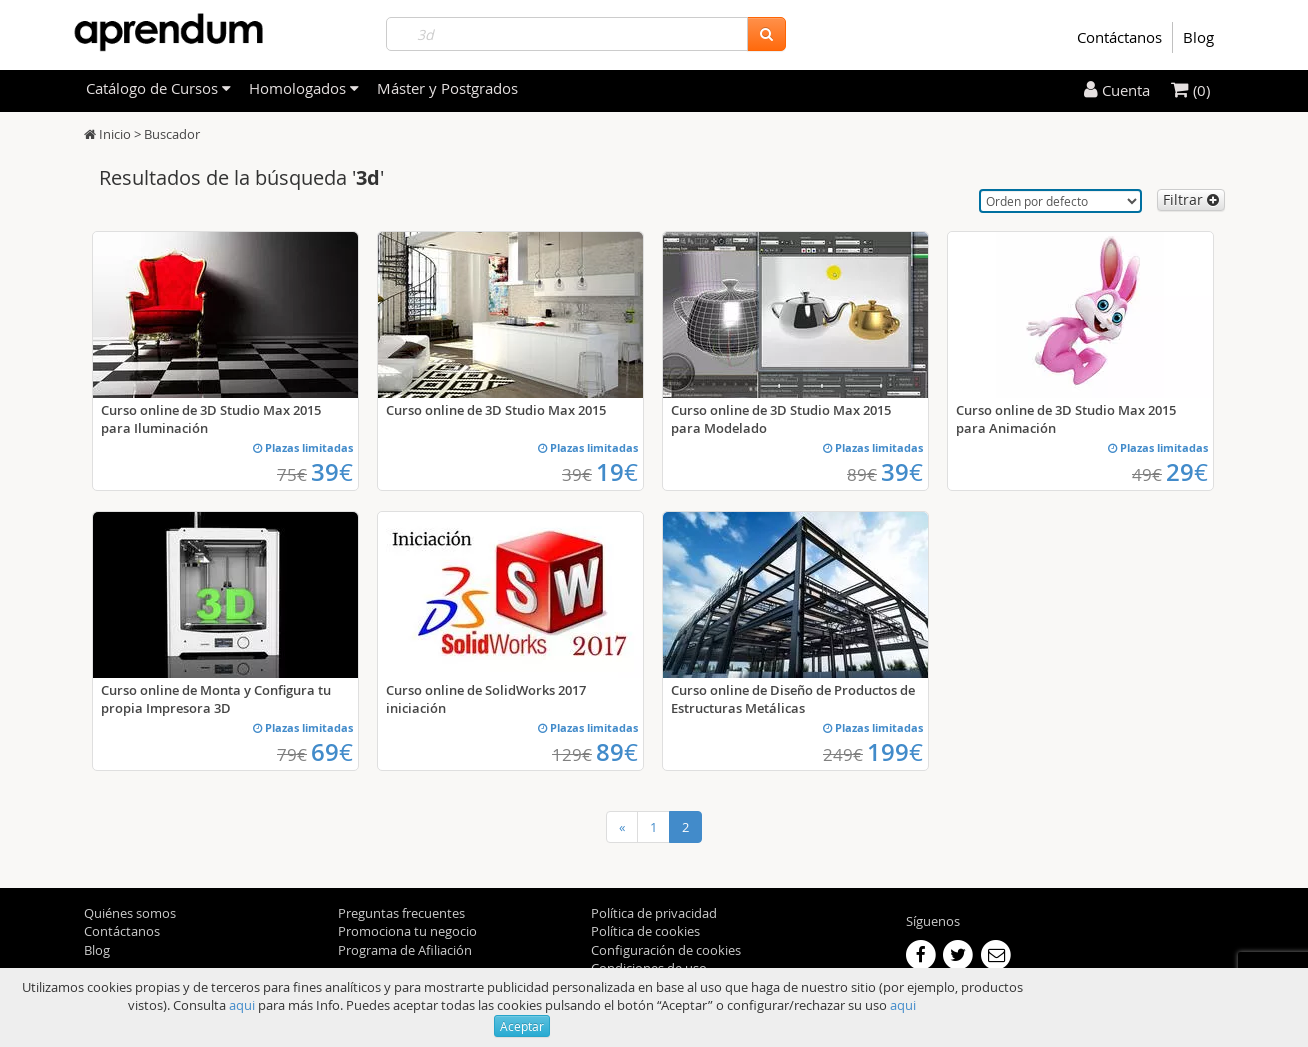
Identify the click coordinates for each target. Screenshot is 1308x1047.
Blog (1198, 37)
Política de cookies (645, 931)
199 (895, 752)
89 (617, 752)
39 (332, 472)
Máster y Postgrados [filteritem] (447, 88)
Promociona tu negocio (407, 931)
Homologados (304, 88)
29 (1187, 472)
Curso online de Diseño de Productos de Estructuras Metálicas (793, 699)
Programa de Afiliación (405, 950)
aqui (242, 1005)
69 (332, 752)
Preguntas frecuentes (401, 913)
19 (617, 472)
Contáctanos (1119, 37)
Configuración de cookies (666, 950)
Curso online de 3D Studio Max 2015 (496, 410)
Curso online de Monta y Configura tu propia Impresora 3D (216, 699)
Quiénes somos (130, 913)
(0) (1190, 90)
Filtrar (1191, 199)
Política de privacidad (654, 913)
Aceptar (522, 1026)
